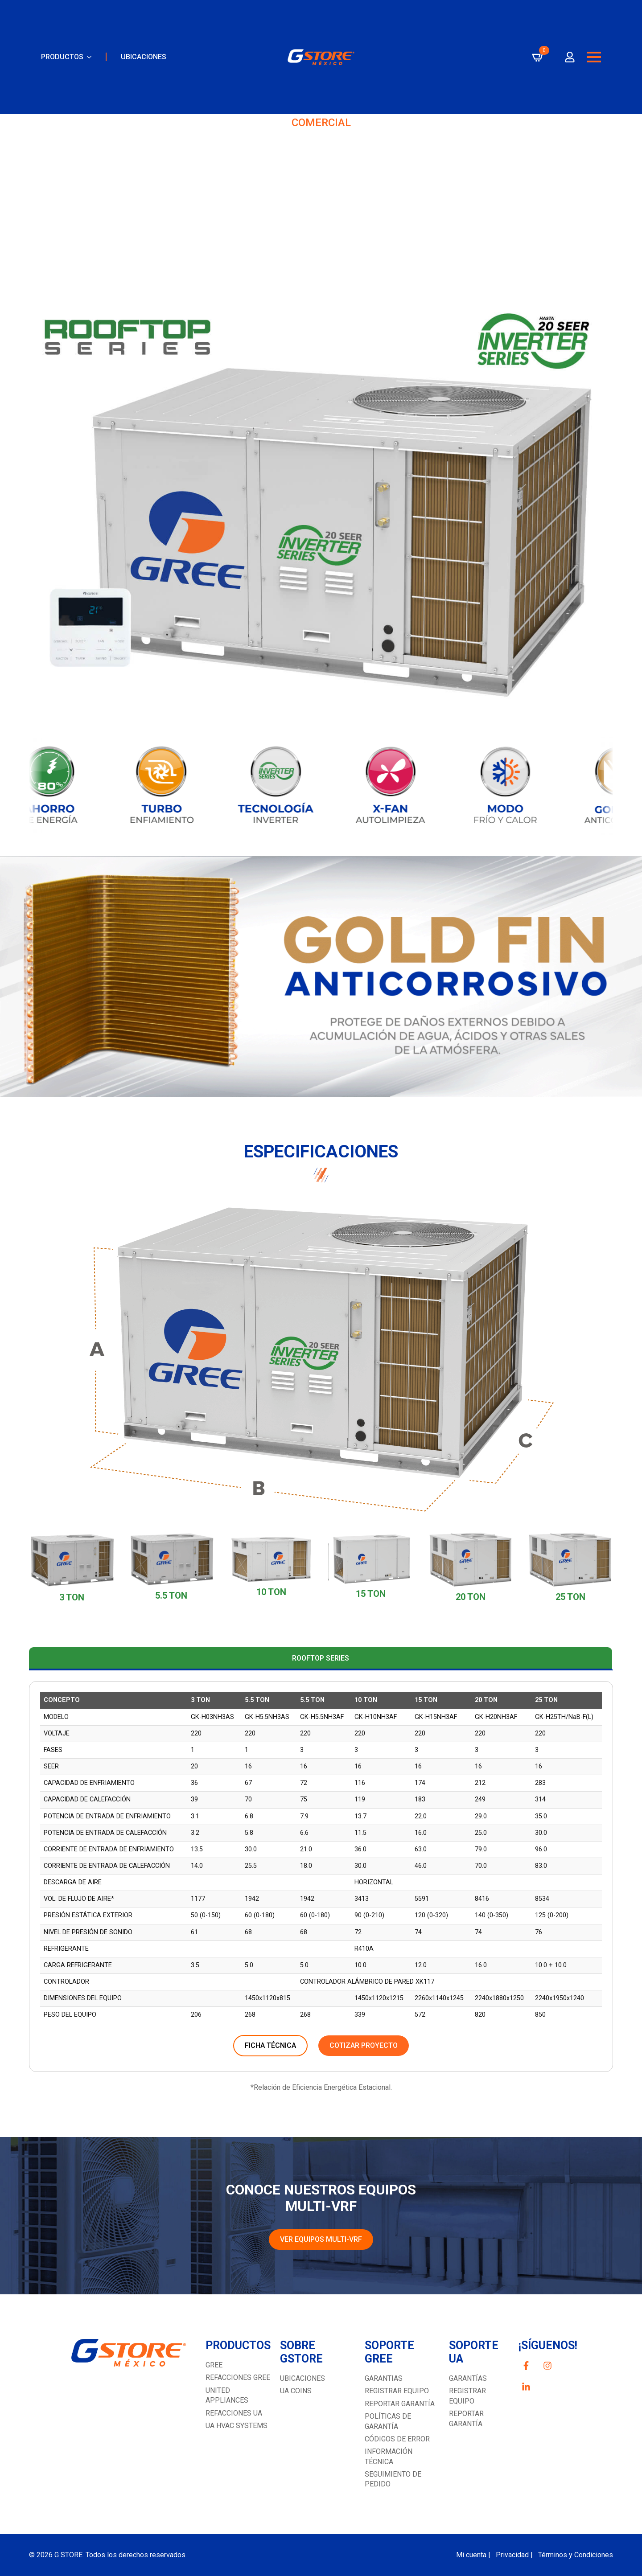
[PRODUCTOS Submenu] (87, 64)
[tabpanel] (321, 1876)
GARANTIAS (384, 2378)
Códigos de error (397, 2439)
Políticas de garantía (388, 2421)
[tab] (320, 1658)
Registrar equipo (397, 2391)
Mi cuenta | (473, 2555)
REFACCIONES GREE (238, 2377)
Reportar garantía (400, 2404)
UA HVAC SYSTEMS (237, 2425)
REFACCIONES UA (234, 2413)
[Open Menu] (594, 64)
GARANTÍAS (468, 2378)
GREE (214, 2365)
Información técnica (388, 2456)
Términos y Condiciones (575, 2555)
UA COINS (296, 2391)
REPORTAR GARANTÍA (466, 2418)
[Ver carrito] (538, 65)
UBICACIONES (143, 64)
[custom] (526, 2366)
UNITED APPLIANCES (227, 2395)
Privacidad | (514, 2555)
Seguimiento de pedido (393, 2479)
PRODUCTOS (62, 64)
